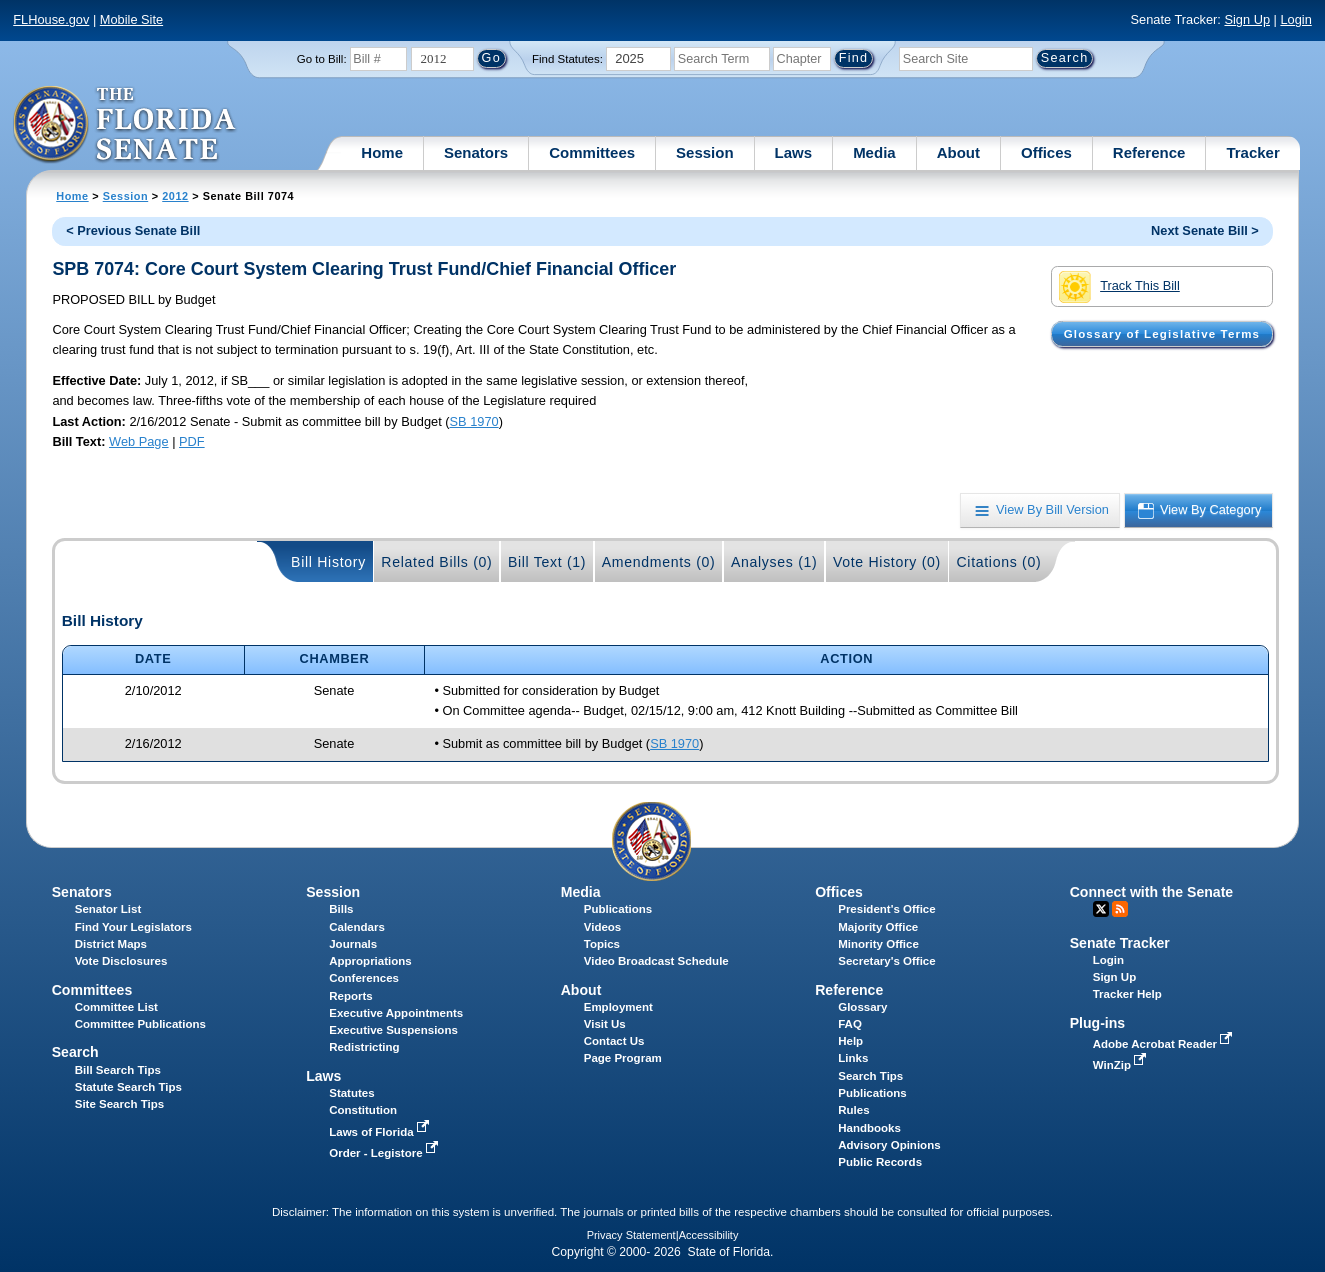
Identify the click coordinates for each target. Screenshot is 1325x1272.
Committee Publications (140, 1024)
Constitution (363, 1110)
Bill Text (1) (547, 562)
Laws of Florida (381, 1132)
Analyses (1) (774, 562)
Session (705, 152)
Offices (1046, 152)
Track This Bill (1119, 287)
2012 (175, 196)
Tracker (1252, 152)
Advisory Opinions (889, 1145)
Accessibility (709, 1235)
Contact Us (614, 1041)
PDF (192, 441)
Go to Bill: (322, 59)
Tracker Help (1127, 994)
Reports (351, 996)
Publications (618, 909)
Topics (602, 944)
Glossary (862, 1007)
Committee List (116, 1007)
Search (75, 1052)
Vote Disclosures (121, 961)
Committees (592, 152)
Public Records (880, 1162)
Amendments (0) (659, 562)
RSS (1120, 909)
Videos (603, 927)
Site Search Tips (119, 1104)
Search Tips (870, 1076)
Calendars (357, 927)
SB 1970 (474, 421)
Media (874, 152)
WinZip (1121, 1065)
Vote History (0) (887, 562)
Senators (476, 152)
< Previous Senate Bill (133, 230)
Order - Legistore (385, 1153)
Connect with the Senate (1151, 892)
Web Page (139, 441)
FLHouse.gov (51, 19)
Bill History (328, 562)
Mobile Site (131, 19)
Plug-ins (1098, 1023)
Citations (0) (998, 562)
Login (1295, 19)
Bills (341, 909)
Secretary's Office (886, 961)
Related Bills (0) (436, 562)
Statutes (351, 1093)
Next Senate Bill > (1205, 230)
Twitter (1101, 909)
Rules (853, 1110)
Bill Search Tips (118, 1070)
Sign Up (1247, 19)
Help (850, 1041)
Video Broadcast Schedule (656, 961)
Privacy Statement (631, 1235)
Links (853, 1058)
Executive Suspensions (393, 1030)
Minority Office (878, 944)
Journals (353, 944)
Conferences (364, 978)
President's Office (886, 909)
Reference (1149, 152)
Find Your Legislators (133, 927)
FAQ (850, 1024)
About (958, 152)
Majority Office (878, 927)
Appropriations (370, 961)
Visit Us (605, 1024)
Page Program (623, 1058)
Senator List (108, 909)
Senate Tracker (1120, 943)
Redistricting (364, 1047)
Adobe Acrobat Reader (1165, 1044)
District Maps (111, 944)
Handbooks (869, 1128)
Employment (618, 1007)
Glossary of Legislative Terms (1162, 334)
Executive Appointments (396, 1013)
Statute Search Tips (128, 1087)
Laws (794, 152)
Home (382, 152)
